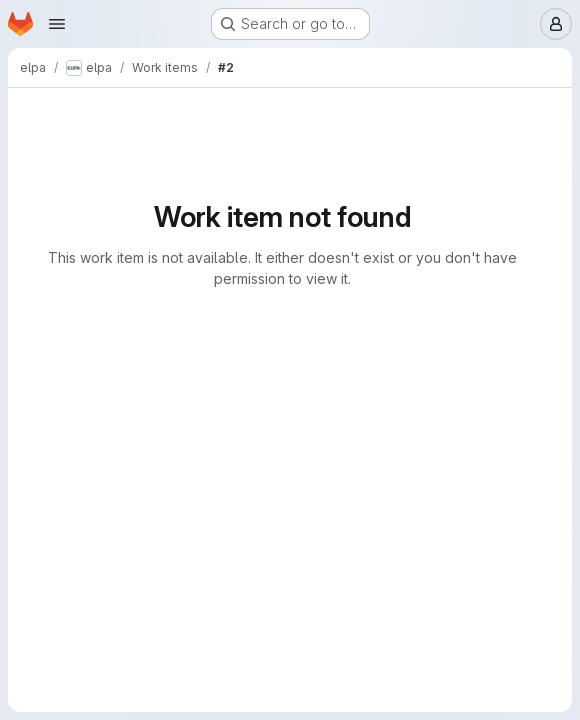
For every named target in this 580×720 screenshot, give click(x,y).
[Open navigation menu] (57, 24)
